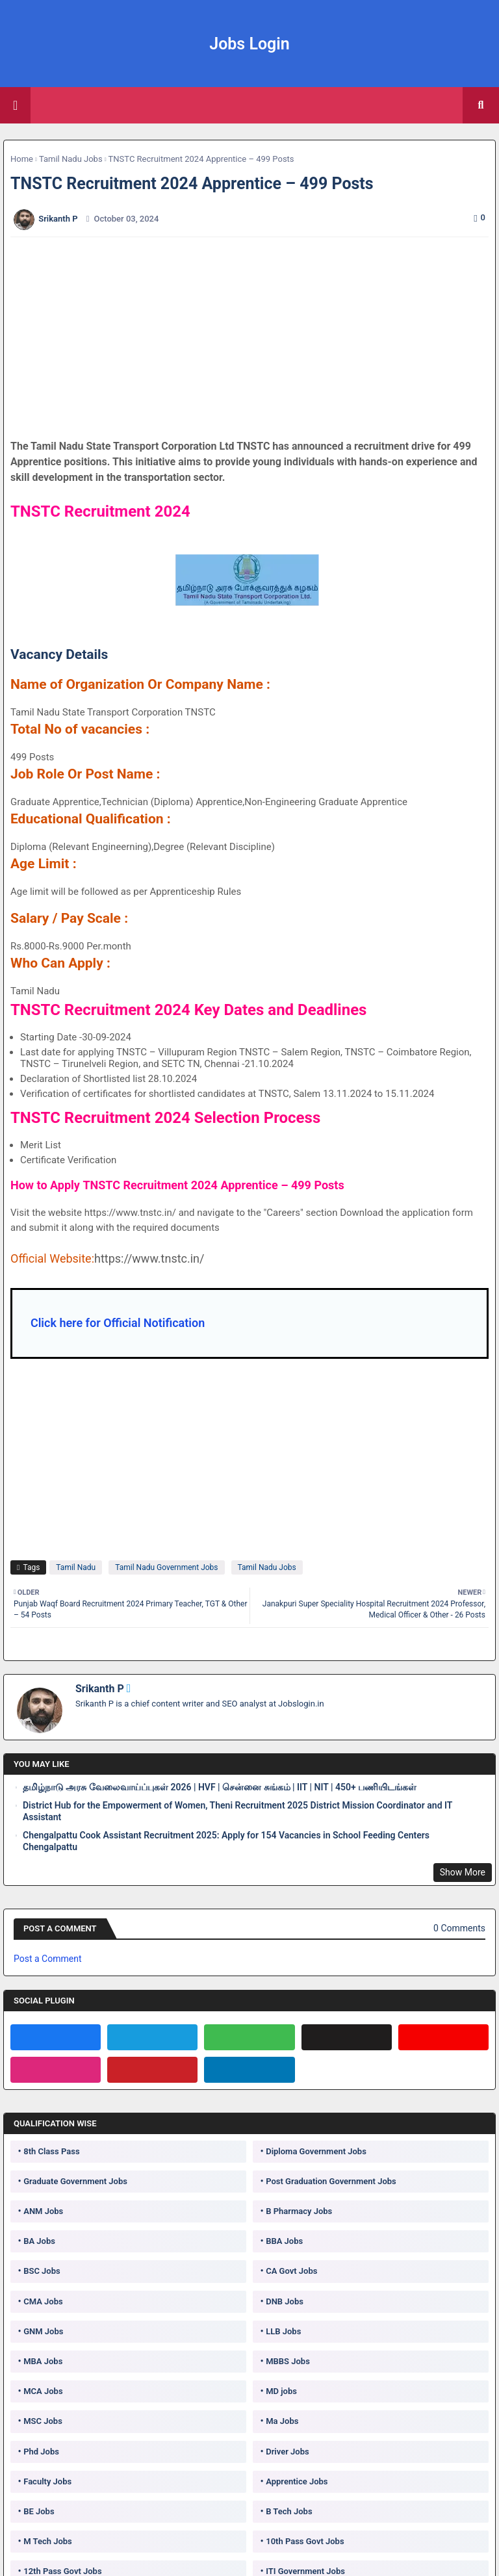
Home (21, 159)
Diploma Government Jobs (316, 2151)
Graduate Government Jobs (75, 2181)
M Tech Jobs (47, 2541)
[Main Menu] (15, 105)
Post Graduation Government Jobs (331, 2181)
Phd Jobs (41, 2451)
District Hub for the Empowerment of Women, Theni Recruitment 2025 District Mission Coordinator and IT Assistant (237, 1811)
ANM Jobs (43, 2211)
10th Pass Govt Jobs (305, 2541)
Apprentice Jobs (296, 2481)
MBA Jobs (42, 2361)
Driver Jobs (287, 2451)
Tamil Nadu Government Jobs (166, 1567)
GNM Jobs (43, 2331)
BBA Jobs (284, 2241)
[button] (481, 105)
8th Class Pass (51, 2151)
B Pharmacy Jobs (299, 2211)
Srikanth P (99, 1688)
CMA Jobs (43, 2301)
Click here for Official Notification (118, 1323)
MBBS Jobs (288, 2361)
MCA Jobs (42, 2391)
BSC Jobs (41, 2271)
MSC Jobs (42, 2421)
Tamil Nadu (76, 1567)
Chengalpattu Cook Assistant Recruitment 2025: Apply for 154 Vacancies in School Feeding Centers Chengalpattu (226, 1841)
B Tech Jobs (289, 2511)
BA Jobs (39, 2241)
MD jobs (281, 2391)
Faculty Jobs (47, 2481)
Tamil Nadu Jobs (71, 159)
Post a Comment (47, 1958)
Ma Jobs (282, 2421)
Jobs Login (249, 43)
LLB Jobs (283, 2331)
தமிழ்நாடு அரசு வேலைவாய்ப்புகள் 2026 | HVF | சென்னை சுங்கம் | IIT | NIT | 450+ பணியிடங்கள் (219, 1787)
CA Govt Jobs (291, 2271)
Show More (462, 1872)
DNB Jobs (284, 2301)
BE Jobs (38, 2511)
